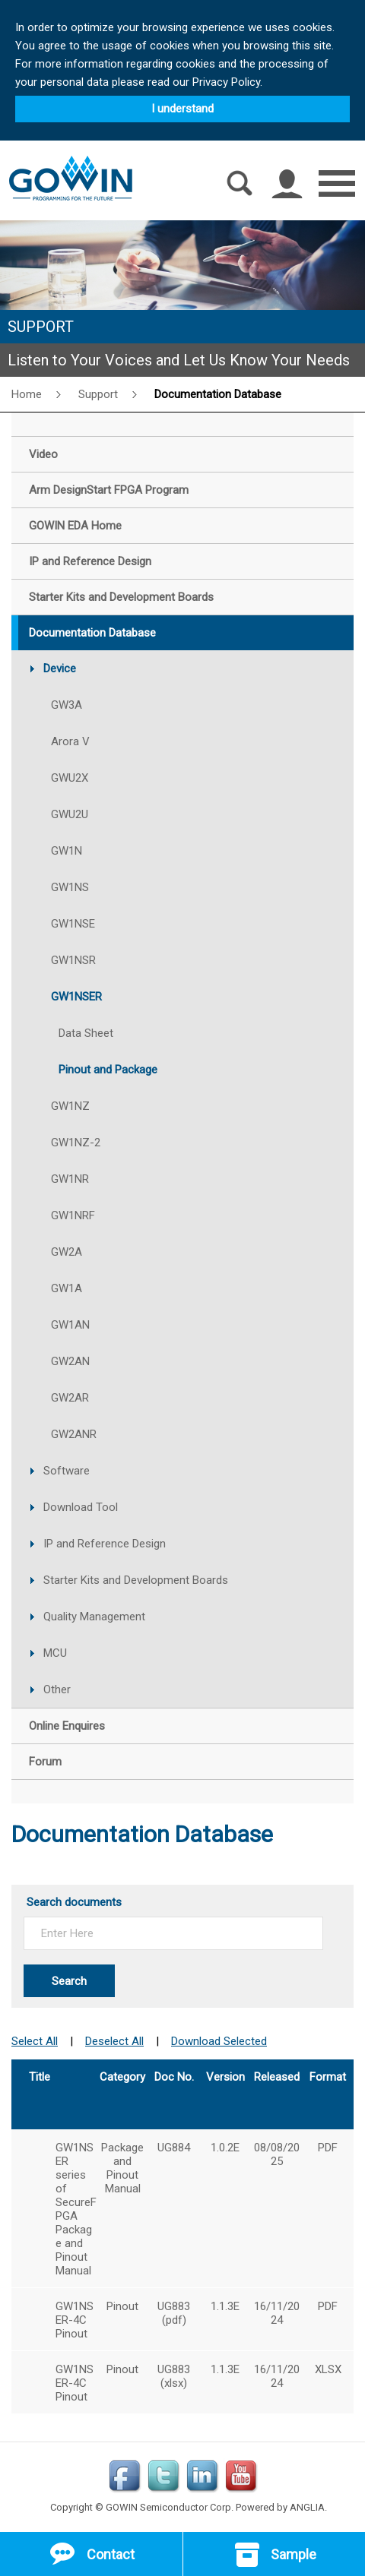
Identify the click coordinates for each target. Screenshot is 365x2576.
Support (98, 394)
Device (59, 668)
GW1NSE (73, 924)
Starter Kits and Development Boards (135, 1580)
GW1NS (70, 887)
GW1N (66, 851)
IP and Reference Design (104, 1543)
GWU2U (69, 814)
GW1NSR (73, 960)
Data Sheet (86, 1033)
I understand (182, 108)
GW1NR (70, 1179)
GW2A (66, 1252)
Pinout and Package (108, 1069)
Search (69, 1981)
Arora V (70, 741)
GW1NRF (73, 1215)
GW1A (66, 1288)
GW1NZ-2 (75, 1142)
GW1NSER (76, 997)
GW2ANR (74, 1434)
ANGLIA (307, 2507)
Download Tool (80, 1507)
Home (26, 394)
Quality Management (94, 1616)
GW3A (66, 705)
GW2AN (70, 1361)
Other (57, 1689)
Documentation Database (217, 394)
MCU (55, 1653)
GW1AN (70, 1325)
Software (66, 1471)
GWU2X (69, 778)
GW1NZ (70, 1106)
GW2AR (70, 1398)
